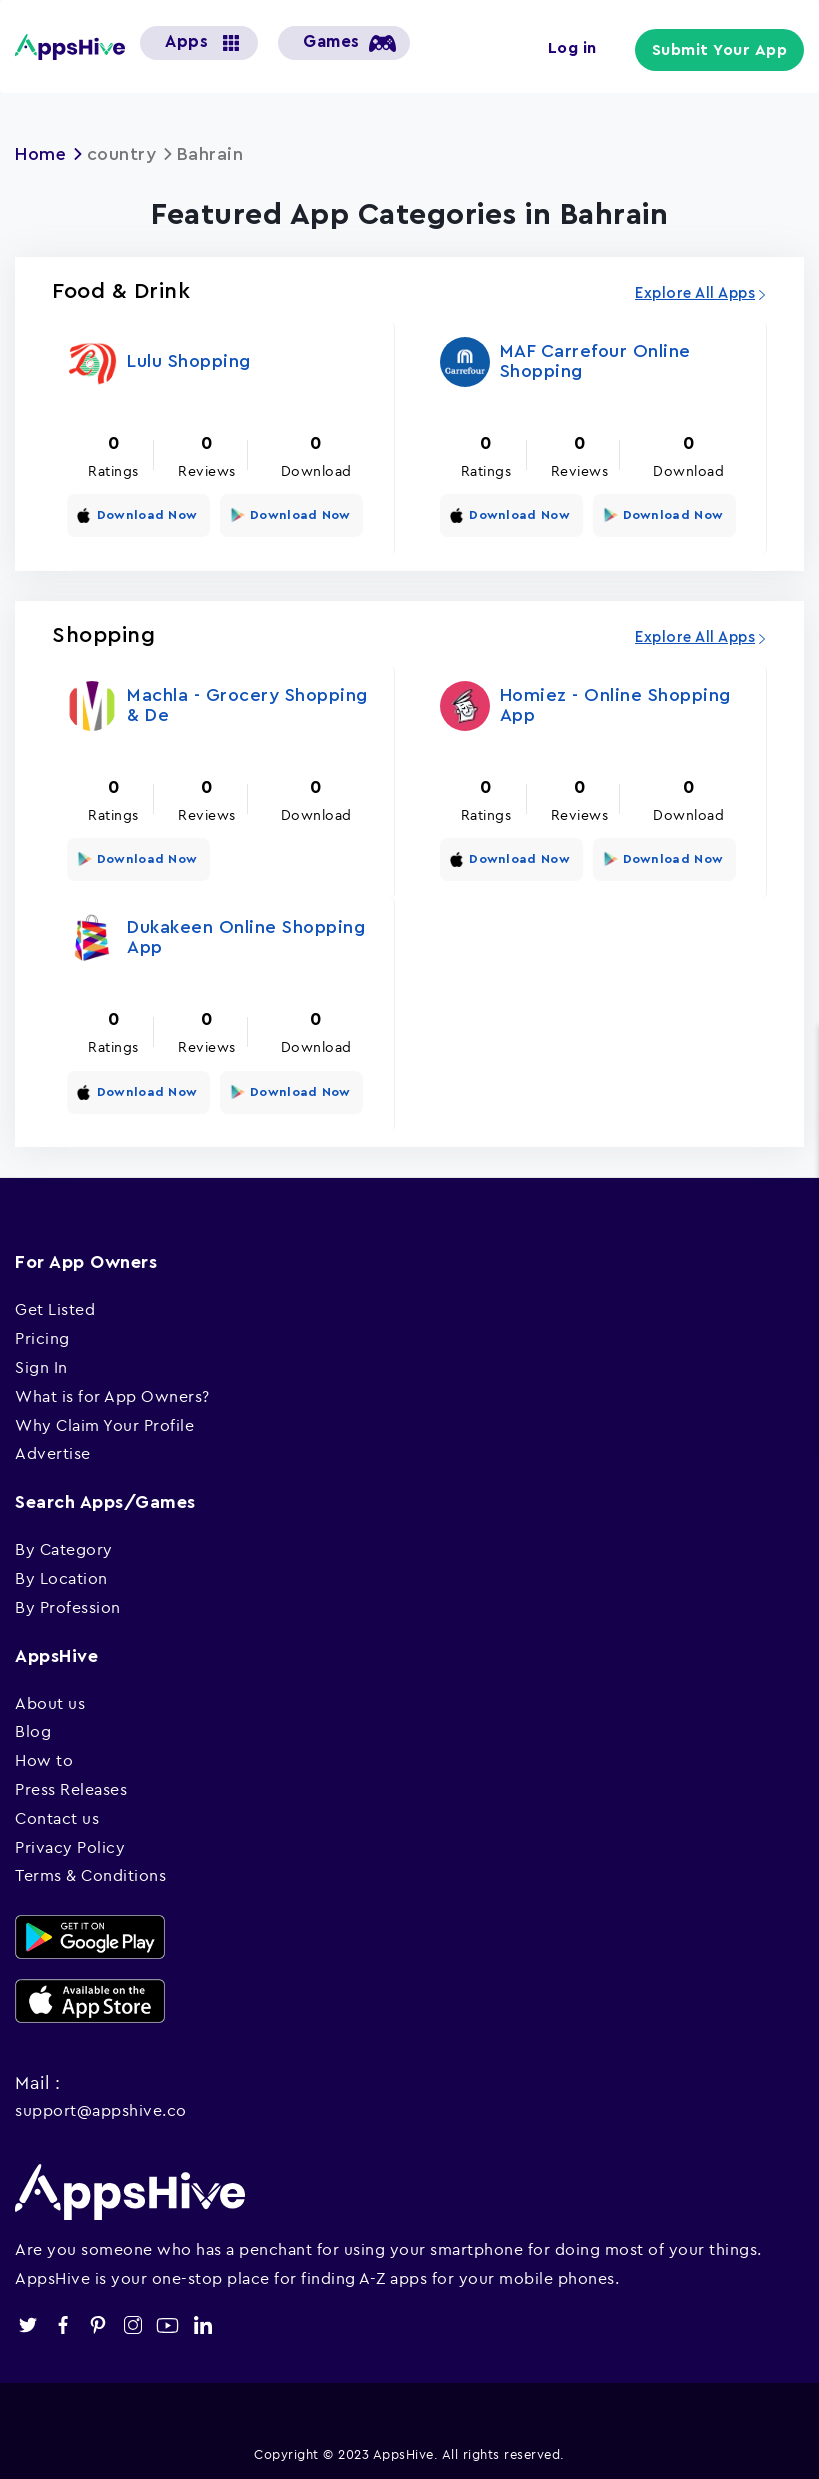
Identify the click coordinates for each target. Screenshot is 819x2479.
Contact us (57, 1812)
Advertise (53, 1447)
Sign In (41, 1361)
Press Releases (71, 1783)
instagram (132, 2319)
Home (41, 154)
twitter (27, 2319)
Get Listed (55, 1303)
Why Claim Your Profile (104, 1419)
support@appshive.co (101, 2103)
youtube (167, 2319)
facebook (62, 2319)
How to (44, 1754)
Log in (575, 48)
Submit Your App (722, 50)
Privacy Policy (70, 1840)
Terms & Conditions (90, 1869)
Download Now (145, 514)
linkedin (202, 2319)
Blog (33, 1725)
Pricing (42, 1332)
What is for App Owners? (112, 1390)
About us (50, 1696)
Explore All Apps (695, 292)
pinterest (97, 2319)
